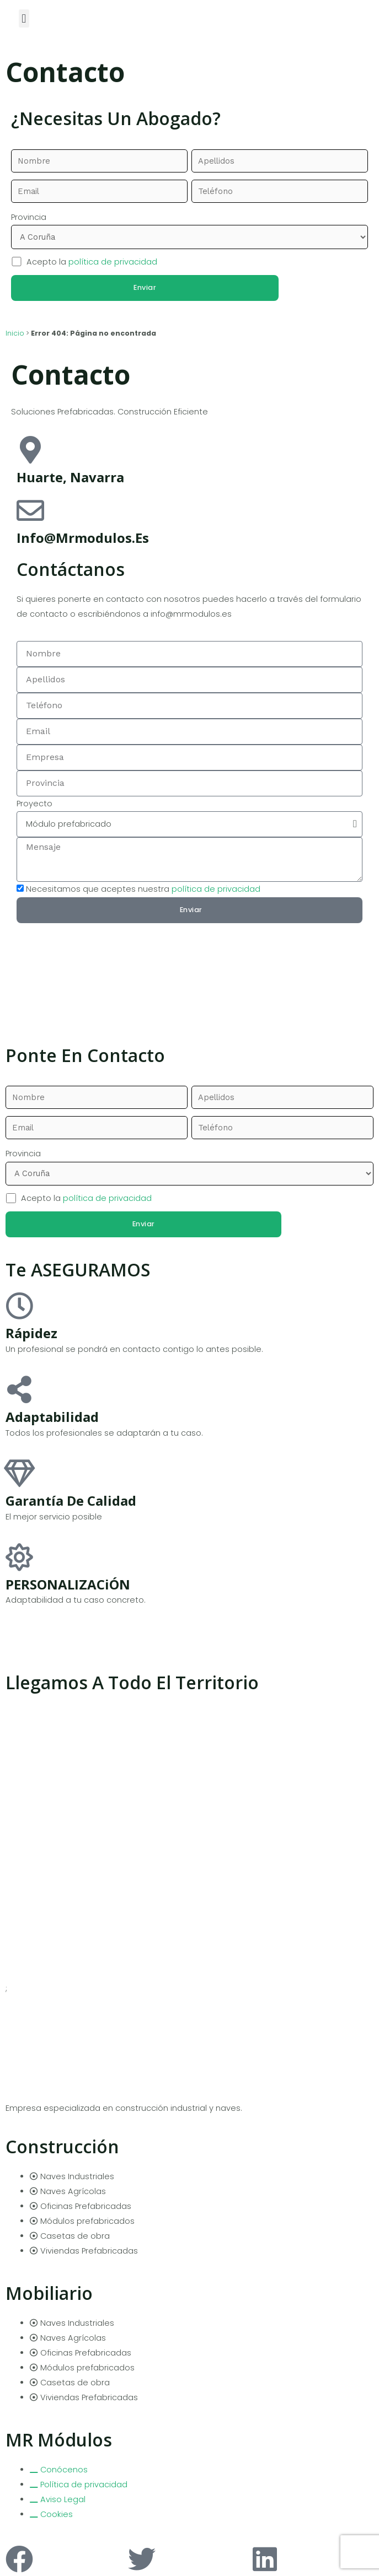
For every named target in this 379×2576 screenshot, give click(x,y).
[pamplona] (189, 971)
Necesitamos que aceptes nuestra (143, 885)
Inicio (15, 330)
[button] (24, 18)
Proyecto (34, 799)
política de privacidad (112, 257)
